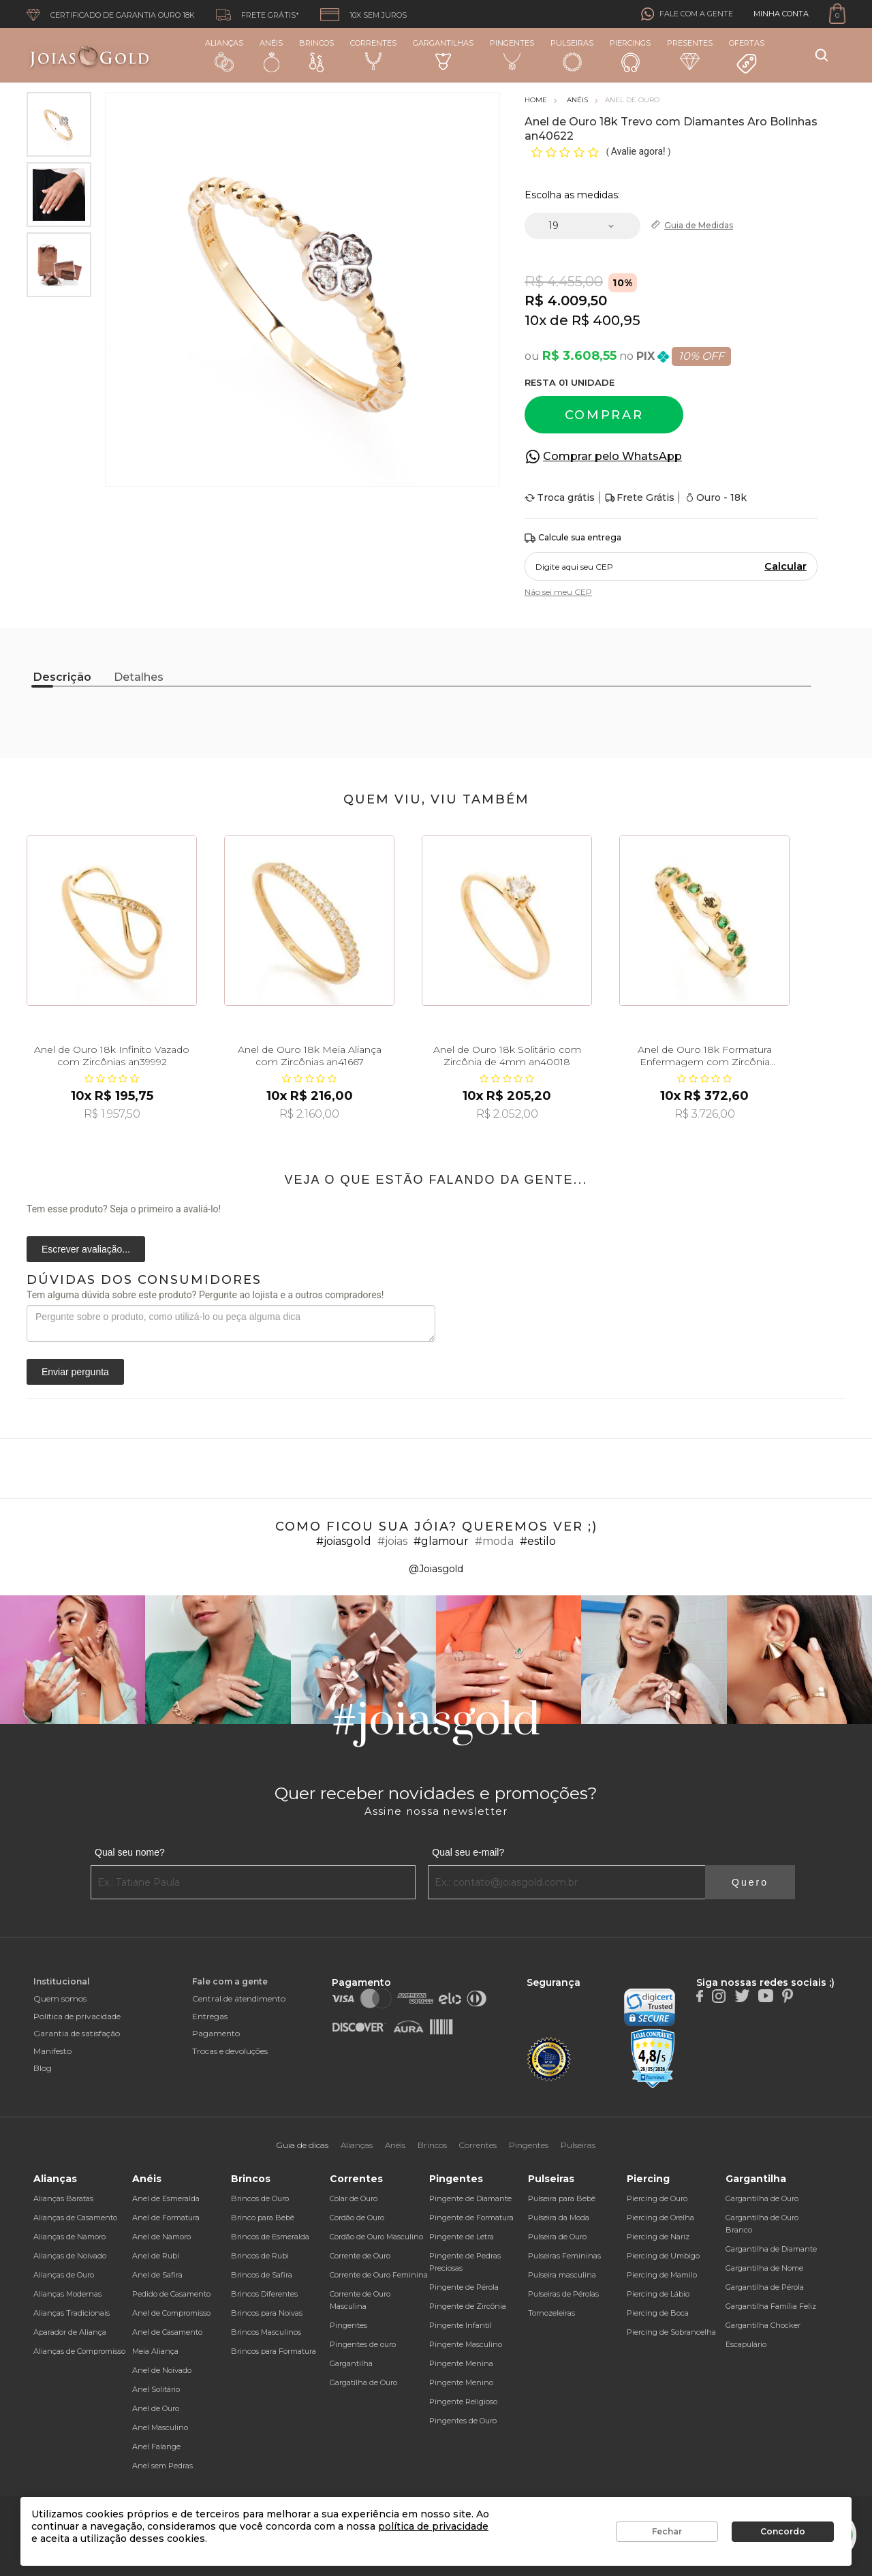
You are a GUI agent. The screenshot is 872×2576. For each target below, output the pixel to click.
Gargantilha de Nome (764, 2268)
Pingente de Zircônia (467, 2306)
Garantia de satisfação (76, 2033)
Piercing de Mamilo (662, 2275)
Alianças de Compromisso (79, 2351)
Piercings (630, 55)
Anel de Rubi (155, 2255)
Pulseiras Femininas (564, 2255)
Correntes (373, 54)
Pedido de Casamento (171, 2294)
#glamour (441, 1541)
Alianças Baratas (63, 2198)
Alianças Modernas (67, 2294)
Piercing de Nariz (658, 2236)
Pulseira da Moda (558, 2217)
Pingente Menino (461, 2382)
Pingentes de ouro (363, 2344)
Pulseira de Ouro (557, 2236)
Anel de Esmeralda (166, 2198)
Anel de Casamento (167, 2332)
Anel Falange (156, 2446)
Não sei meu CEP (558, 592)
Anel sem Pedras (162, 2465)
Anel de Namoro (161, 2236)
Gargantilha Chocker (763, 2325)
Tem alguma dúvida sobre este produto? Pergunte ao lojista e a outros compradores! (205, 1294)
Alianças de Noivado (69, 2255)
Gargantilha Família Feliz (771, 2306)
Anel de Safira (157, 2275)
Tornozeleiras (551, 2313)
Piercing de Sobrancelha (671, 2332)
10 (535, 320)
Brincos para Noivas (266, 2313)
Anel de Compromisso (171, 2313)
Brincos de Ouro (260, 2198)
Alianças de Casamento (75, 2217)
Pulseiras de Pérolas (563, 2294)
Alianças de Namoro (69, 2236)
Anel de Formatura (166, 2217)
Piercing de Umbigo (663, 2255)
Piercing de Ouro (657, 2198)
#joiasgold (343, 1541)
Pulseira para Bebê (561, 2198)
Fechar (667, 2531)
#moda (494, 1541)
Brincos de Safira (261, 2275)
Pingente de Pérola (464, 2287)
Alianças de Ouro (63, 2275)
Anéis (271, 55)
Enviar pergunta (75, 1371)
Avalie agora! (639, 151)
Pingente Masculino (465, 2344)
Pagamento (216, 2033)
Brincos (316, 55)
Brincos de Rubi (260, 2255)
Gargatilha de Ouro (363, 2382)
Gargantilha (351, 2363)
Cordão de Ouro (357, 2217)
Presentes (690, 54)
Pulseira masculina (562, 2275)
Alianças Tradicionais (71, 2313)
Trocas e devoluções (230, 2051)
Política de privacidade (77, 2016)
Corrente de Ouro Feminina (379, 2275)
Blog (42, 2068)
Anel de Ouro (155, 2408)
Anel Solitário (156, 2389)
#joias (392, 1541)
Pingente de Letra (461, 2236)
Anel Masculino (160, 2427)
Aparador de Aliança (69, 2332)
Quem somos (60, 1998)
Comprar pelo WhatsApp (612, 456)
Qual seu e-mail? (468, 1852)
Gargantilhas (443, 54)
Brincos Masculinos (266, 2332)
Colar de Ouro (353, 2198)
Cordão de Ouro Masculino (376, 2236)
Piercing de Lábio (658, 2294)
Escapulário (746, 2344)
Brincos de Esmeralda (270, 2236)
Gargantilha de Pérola (765, 2287)
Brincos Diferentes (264, 2294)
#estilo (538, 1541)
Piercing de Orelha (660, 2217)
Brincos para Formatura (273, 2351)
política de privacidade (433, 2526)
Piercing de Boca (658, 2313)
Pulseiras (571, 55)
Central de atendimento (238, 1998)
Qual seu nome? (130, 1852)
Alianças (224, 55)
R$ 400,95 (606, 320)
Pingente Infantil (460, 2325)
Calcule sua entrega (573, 538)
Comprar (604, 415)
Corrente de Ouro (360, 2255)
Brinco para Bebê (262, 2217)
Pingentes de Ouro (463, 2420)
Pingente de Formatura (471, 2217)
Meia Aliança (155, 2351)
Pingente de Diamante (470, 2198)
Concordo (782, 2531)
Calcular (785, 566)
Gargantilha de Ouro (762, 2198)
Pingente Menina (461, 2363)
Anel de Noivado (161, 2370)
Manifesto (52, 2051)
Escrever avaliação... (86, 1249)
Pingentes (512, 54)
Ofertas (746, 56)
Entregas (210, 2016)
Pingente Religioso (463, 2401)
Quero (750, 1882)
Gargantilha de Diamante (771, 2249)
